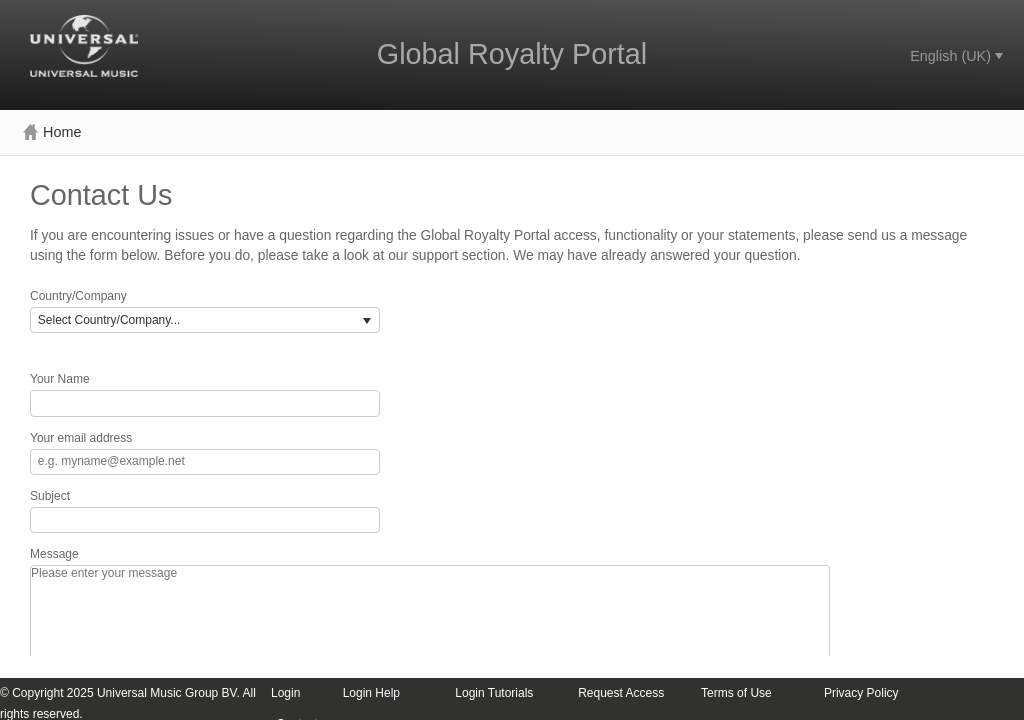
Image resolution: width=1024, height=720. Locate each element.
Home (52, 132)
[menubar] (954, 56)
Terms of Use (736, 693)
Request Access (621, 693)
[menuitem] (954, 56)
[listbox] (205, 320)
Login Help (371, 693)
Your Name (60, 379)
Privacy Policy (861, 693)
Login (285, 693)
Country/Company (78, 296)
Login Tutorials (494, 693)
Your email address (81, 438)
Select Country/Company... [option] (109, 320)
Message (54, 554)
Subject (50, 496)
